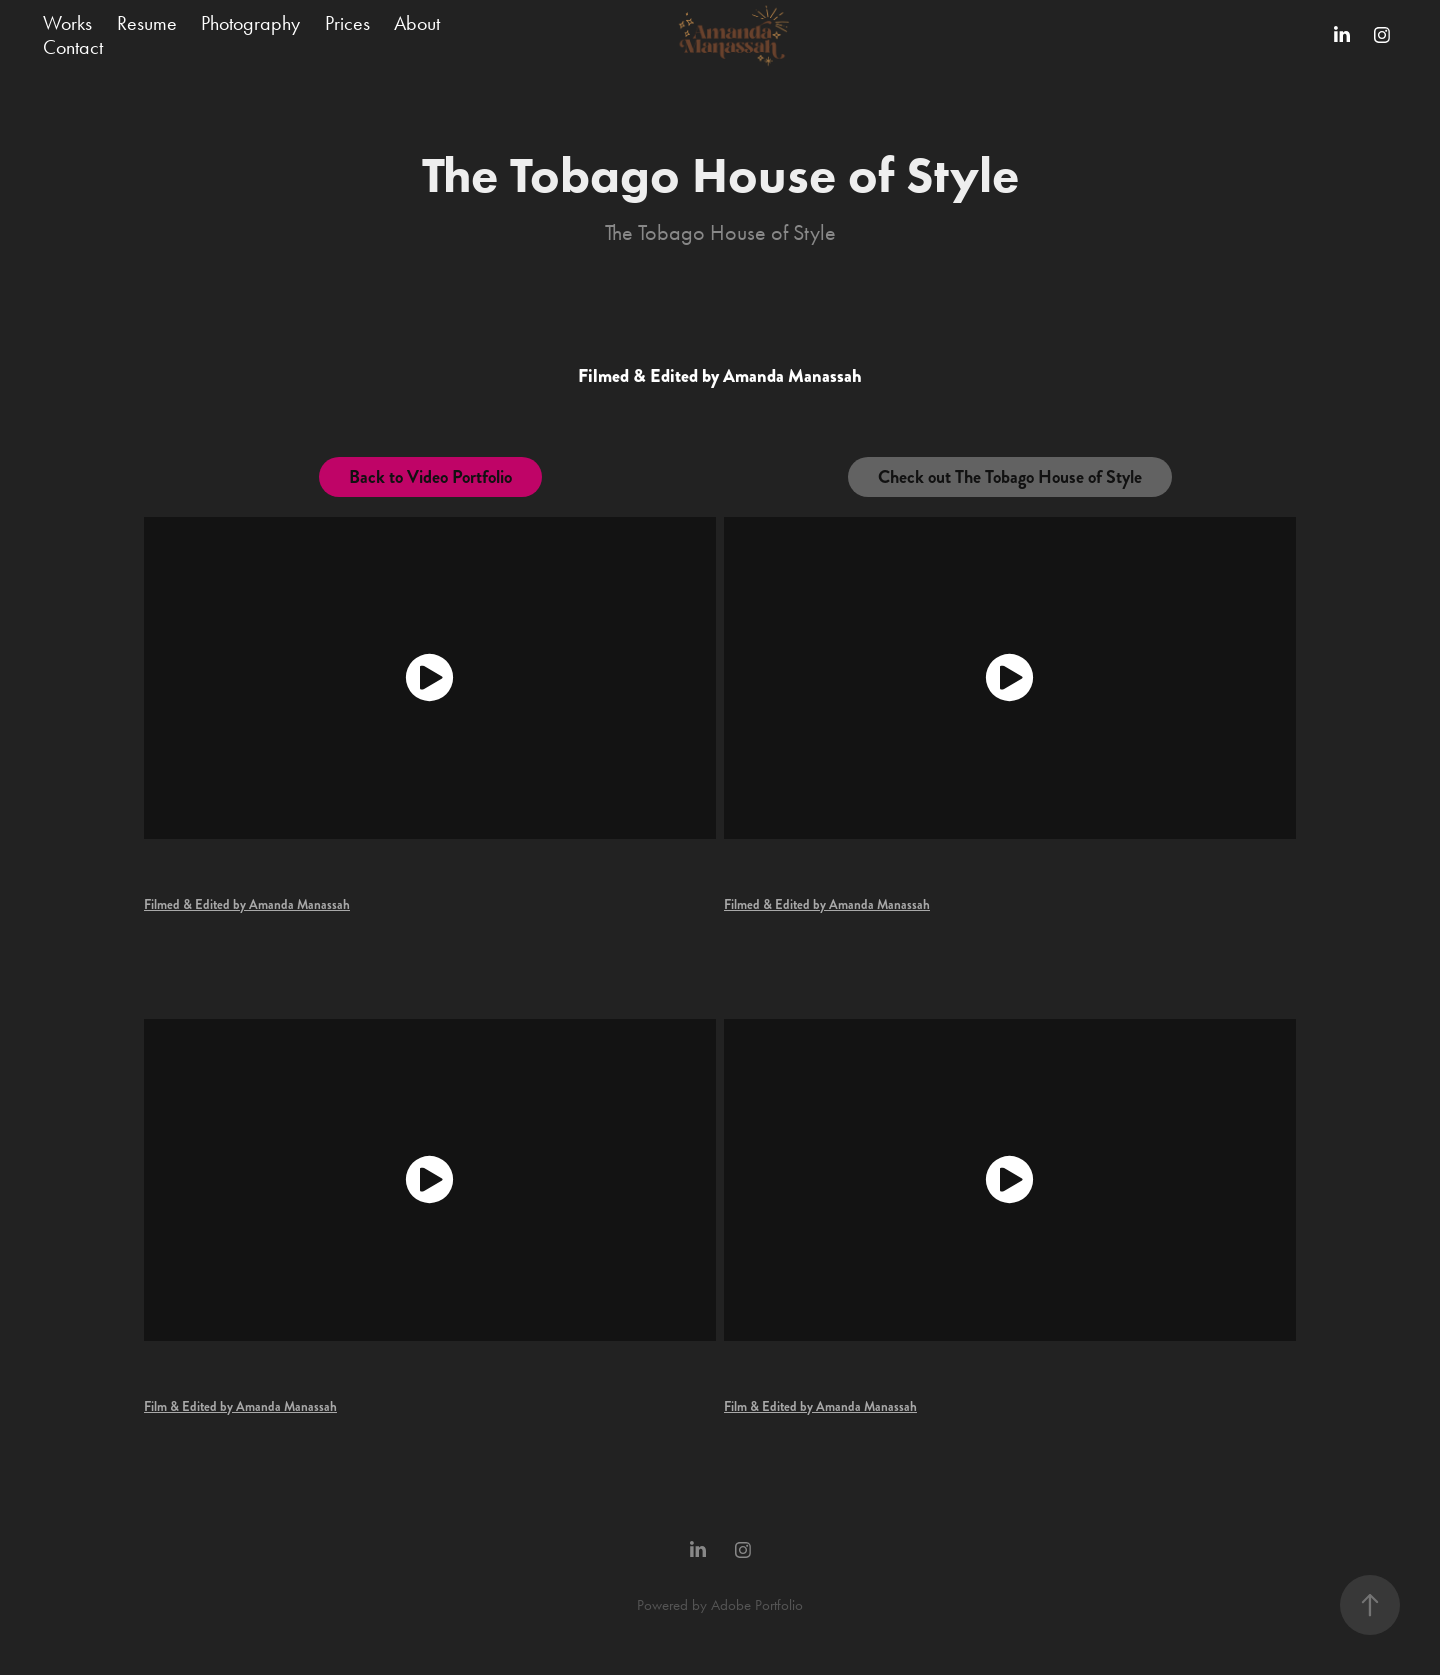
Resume (147, 23)
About (417, 23)
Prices (347, 23)
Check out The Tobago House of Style (1010, 477)
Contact (73, 47)
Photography (250, 23)
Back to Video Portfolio (430, 477)
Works (67, 23)
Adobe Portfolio (757, 1605)
